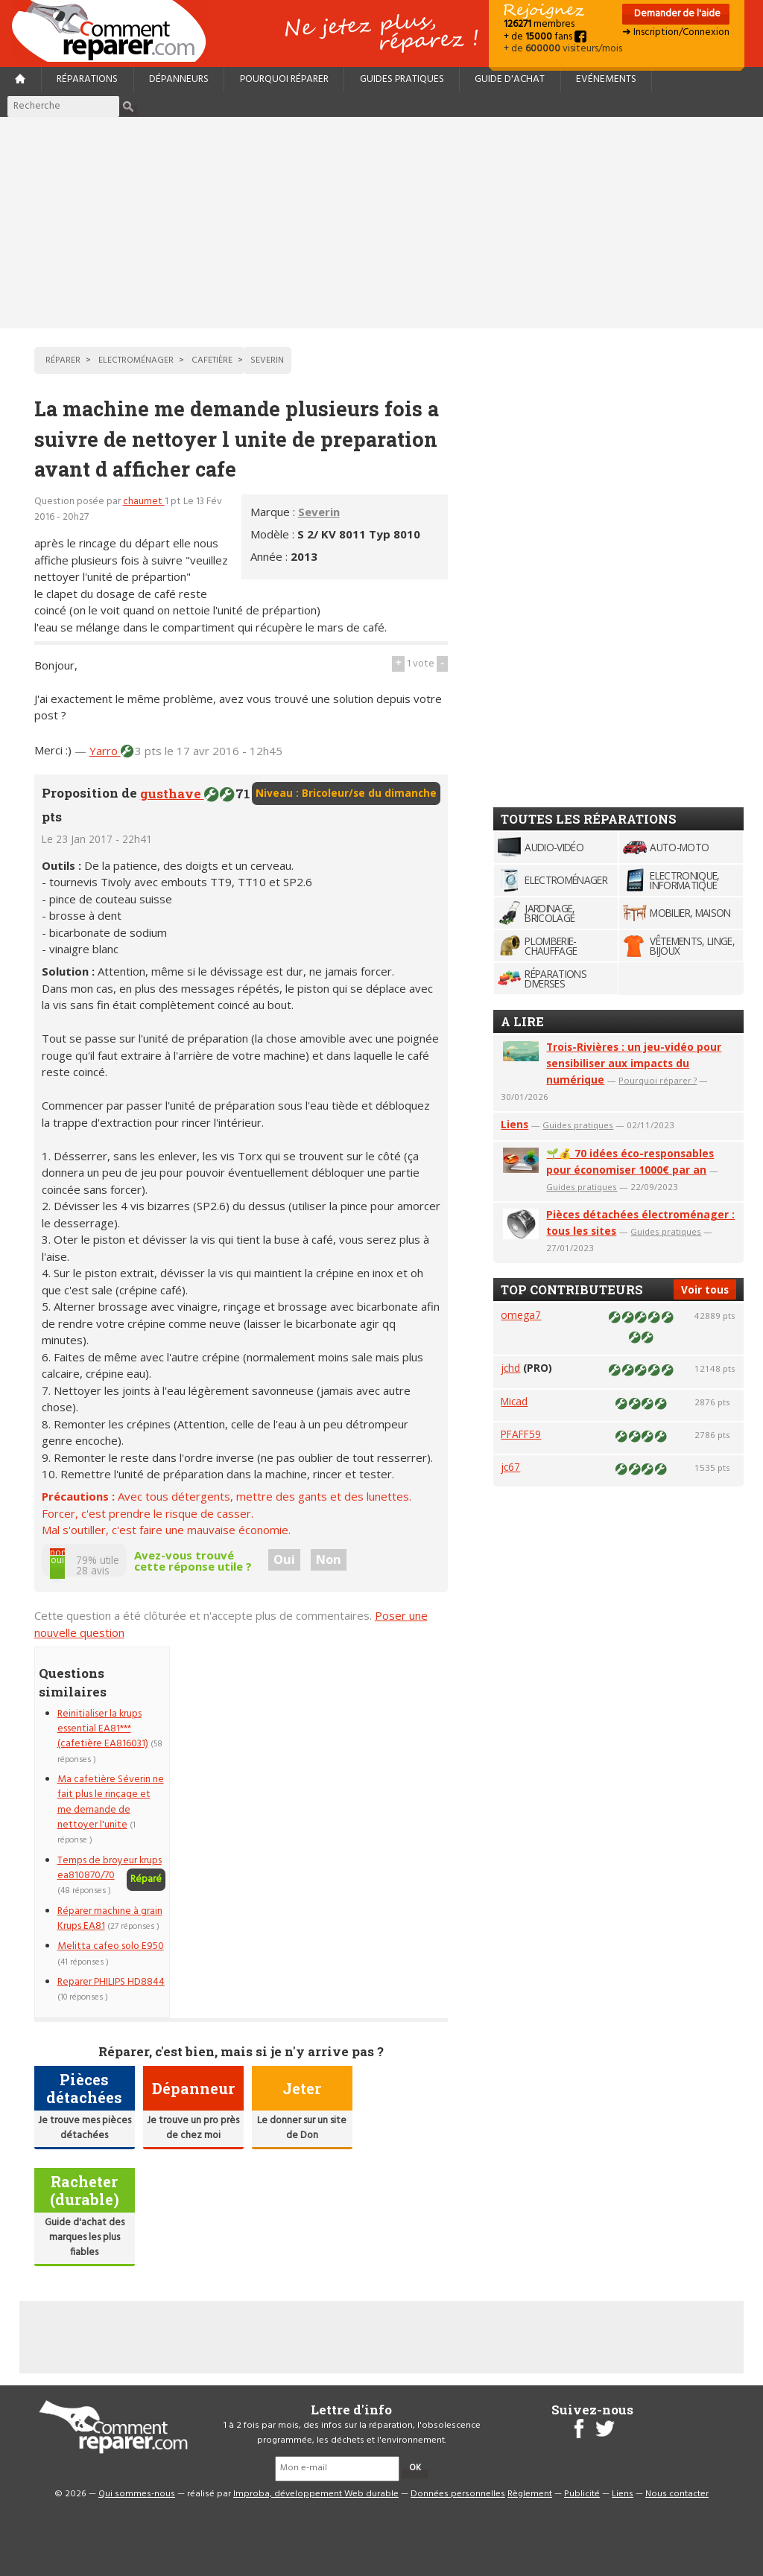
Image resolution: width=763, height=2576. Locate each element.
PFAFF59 (521, 1434)
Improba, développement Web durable (316, 2494)
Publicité (582, 2494)
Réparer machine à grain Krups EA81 (109, 1919)
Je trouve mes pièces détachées (84, 2128)
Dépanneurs (179, 79)
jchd (510, 1368)
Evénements (606, 79)
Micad (514, 1401)
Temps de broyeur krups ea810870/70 (109, 1868)
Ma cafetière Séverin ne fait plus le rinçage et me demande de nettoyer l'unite (110, 1802)
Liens (514, 1124)
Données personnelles (458, 2494)
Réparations (87, 79)
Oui (284, 1559)
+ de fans (545, 37)
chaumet (144, 501)
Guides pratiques (402, 79)
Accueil (114, 31)
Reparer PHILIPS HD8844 (111, 1982)
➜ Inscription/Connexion (675, 32)
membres (539, 24)
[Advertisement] (381, 222)
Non (328, 1559)
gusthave (172, 793)
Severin (319, 511)
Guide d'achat (510, 79)
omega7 (521, 1315)
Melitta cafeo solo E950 (110, 1946)
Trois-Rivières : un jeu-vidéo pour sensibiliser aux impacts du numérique (633, 1063)
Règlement (529, 2494)
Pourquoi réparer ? (657, 1080)
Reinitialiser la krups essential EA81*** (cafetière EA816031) (102, 1729)
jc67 (510, 1467)
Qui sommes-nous (136, 2494)
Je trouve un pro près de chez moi (193, 2128)
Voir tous (705, 1289)
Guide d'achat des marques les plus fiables (84, 2238)
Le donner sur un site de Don (301, 2128)
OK (415, 2468)
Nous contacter (677, 2494)
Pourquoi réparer (284, 79)
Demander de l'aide (676, 14)
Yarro (105, 750)
